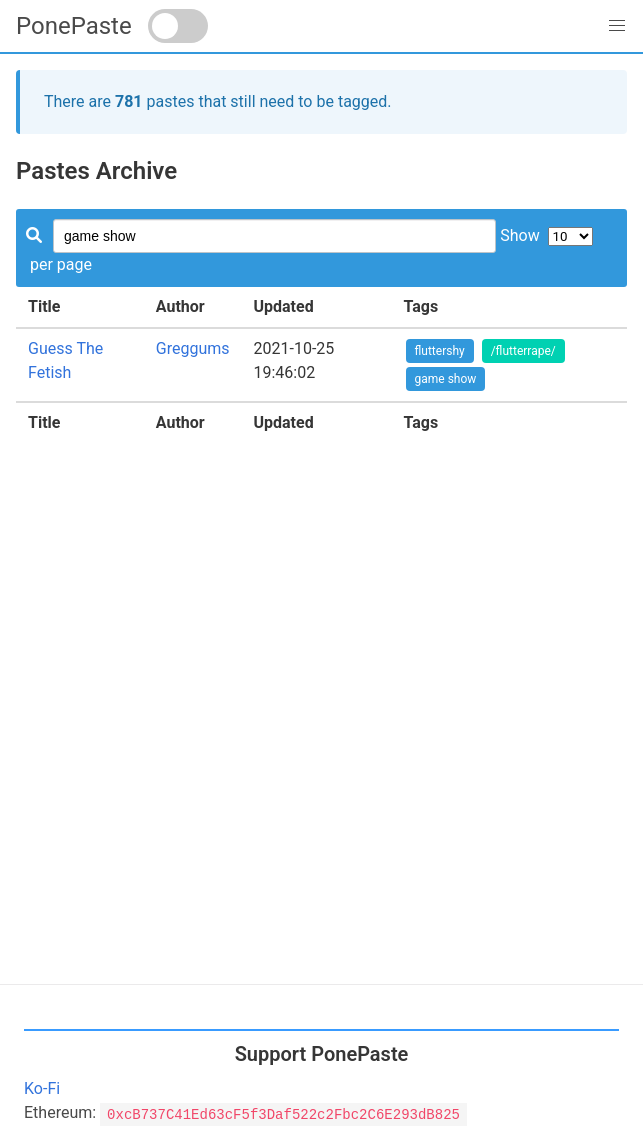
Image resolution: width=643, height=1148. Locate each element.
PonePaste (74, 26)
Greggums (193, 348)
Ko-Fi (42, 1088)
